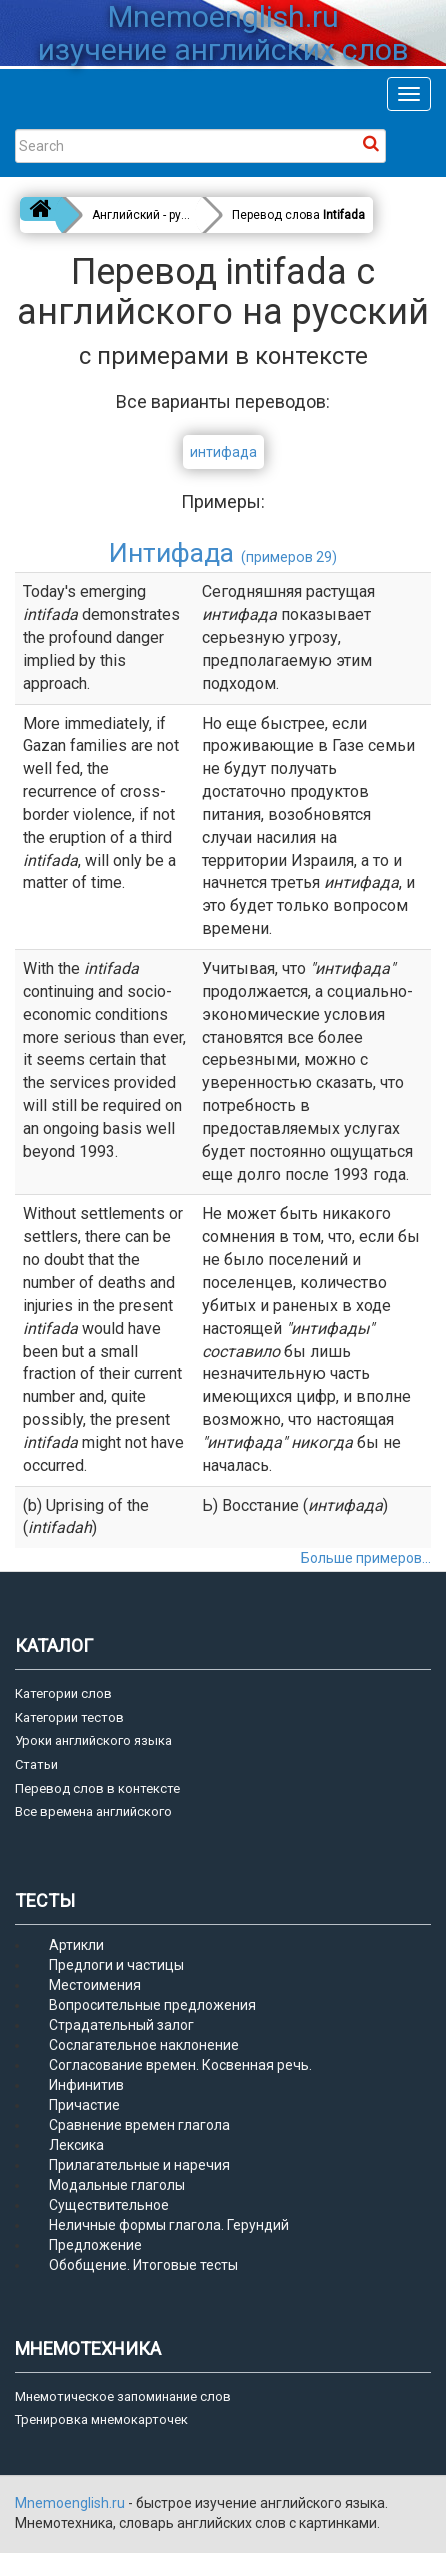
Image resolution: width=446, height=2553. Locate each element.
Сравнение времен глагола (139, 2125)
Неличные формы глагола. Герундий (169, 2225)
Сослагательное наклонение (144, 2045)
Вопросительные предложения (152, 2005)
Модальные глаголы (117, 2185)
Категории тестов (69, 1717)
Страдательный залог (121, 2025)
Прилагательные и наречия (139, 2165)
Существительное (109, 2205)
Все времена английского (93, 1811)
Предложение (95, 2245)
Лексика (76, 2145)
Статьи (36, 1764)
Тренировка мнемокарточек (101, 2419)
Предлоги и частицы (116, 1965)
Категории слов (63, 1693)
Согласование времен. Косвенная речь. (180, 2065)
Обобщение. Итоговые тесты (143, 2265)
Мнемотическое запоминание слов (123, 2396)
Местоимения (95, 1985)
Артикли (76, 1945)
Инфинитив (86, 2085)
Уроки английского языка (93, 1740)
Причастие (84, 2105)
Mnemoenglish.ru (71, 2503)
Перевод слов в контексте (97, 1788)
